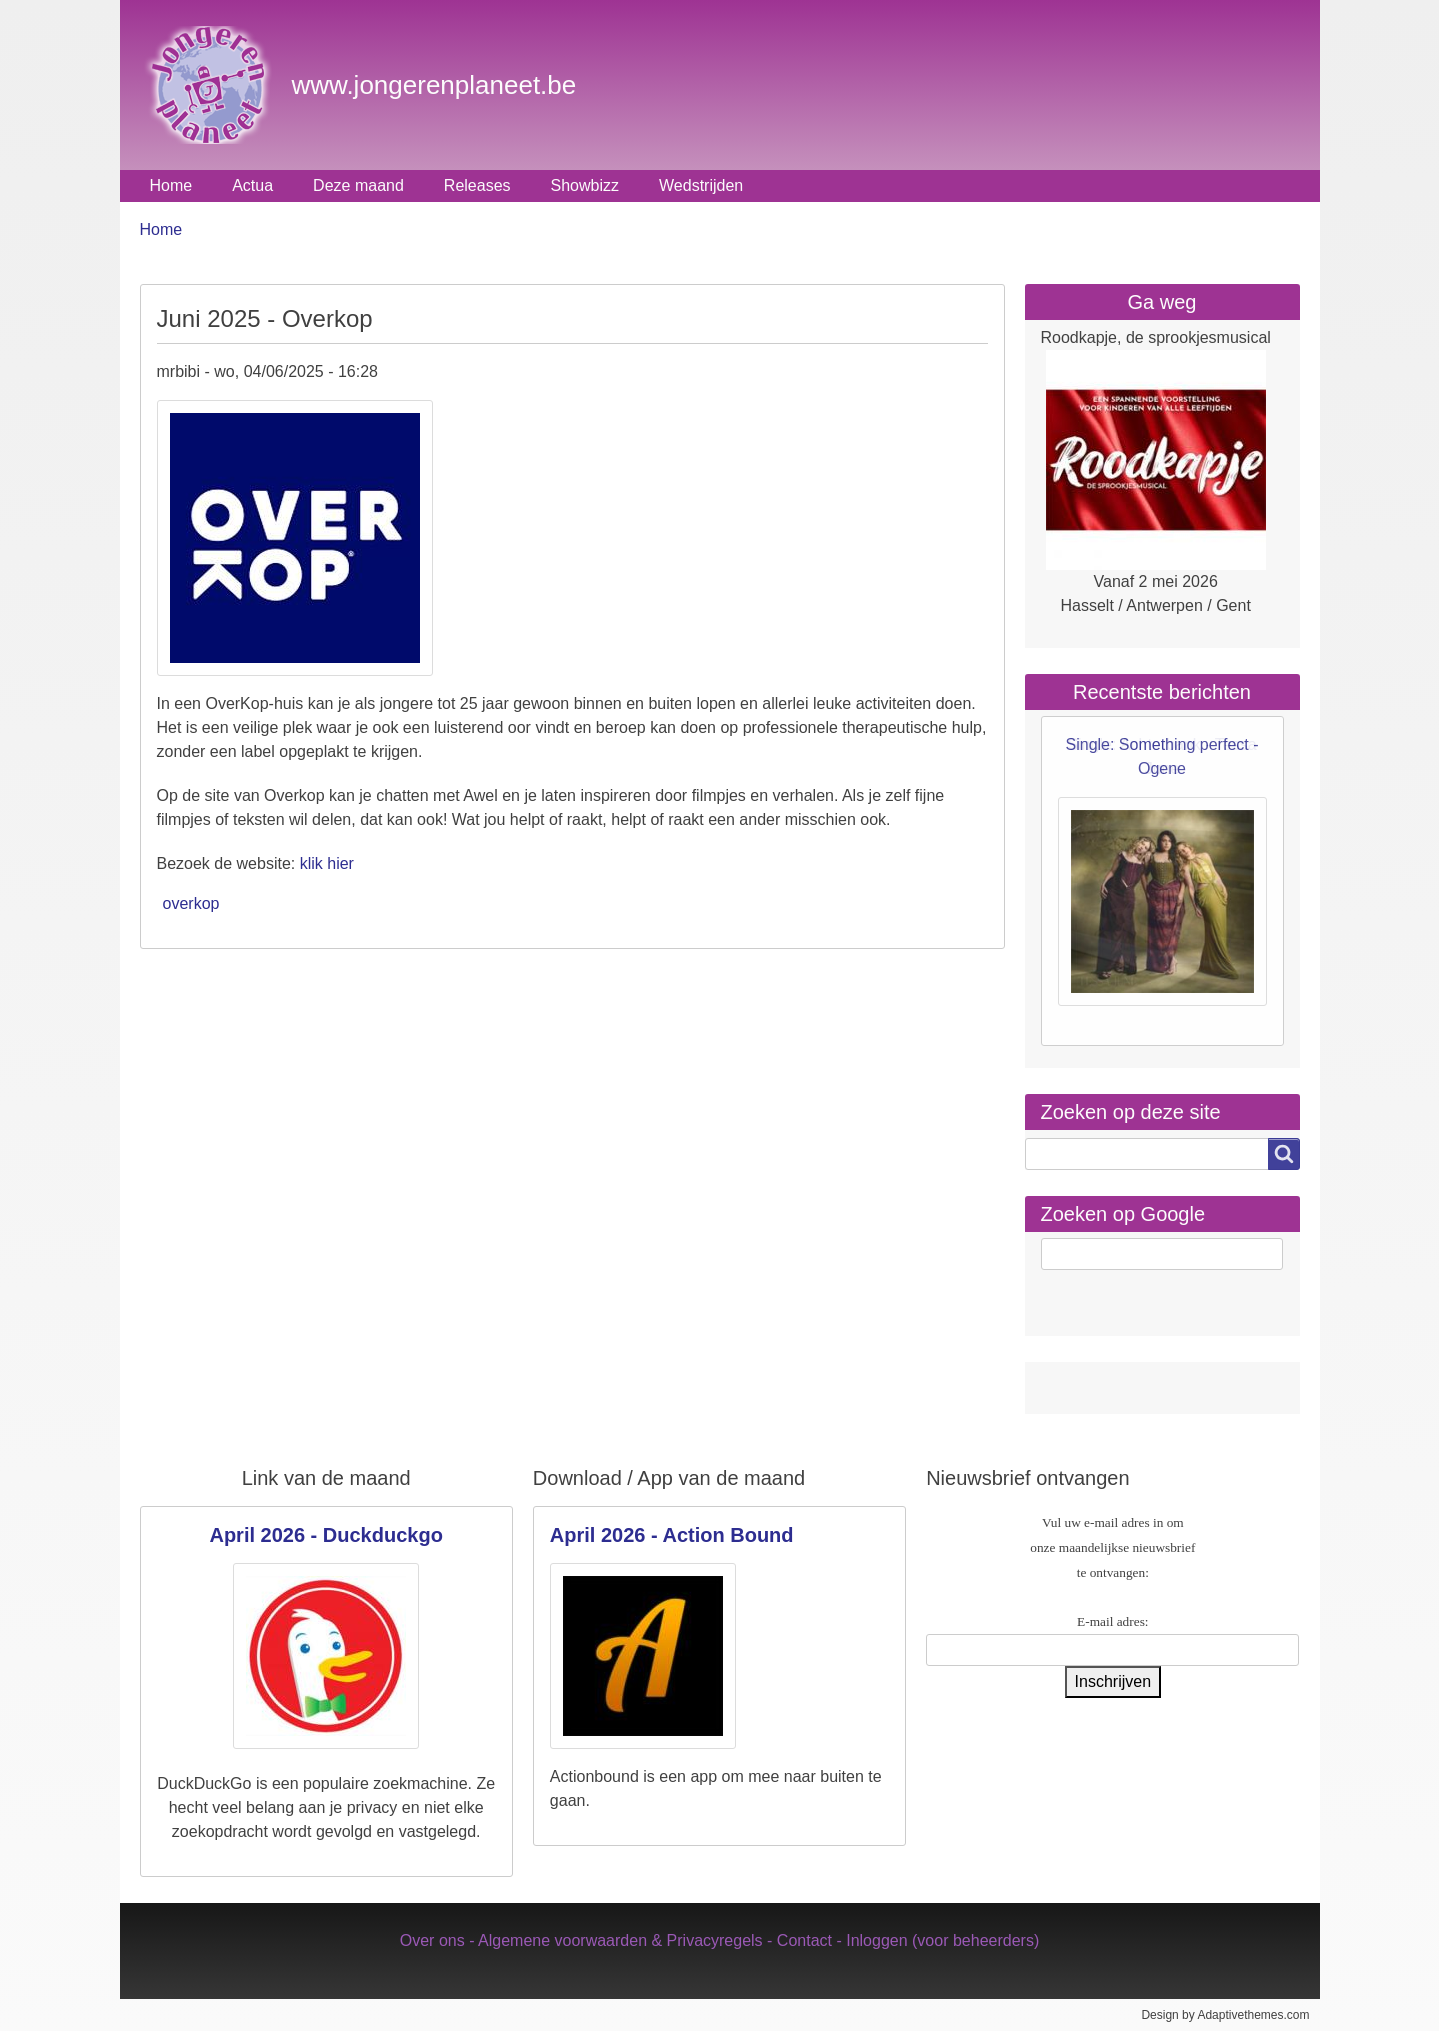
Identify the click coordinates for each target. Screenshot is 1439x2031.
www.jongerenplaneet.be (434, 85)
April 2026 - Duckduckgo (325, 1535)
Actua (252, 185)
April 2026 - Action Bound (672, 1535)
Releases (477, 185)
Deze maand (358, 185)
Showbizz (585, 185)
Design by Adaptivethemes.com (1225, 2015)
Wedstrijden (701, 185)
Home (171, 185)
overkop (191, 903)
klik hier (327, 863)
